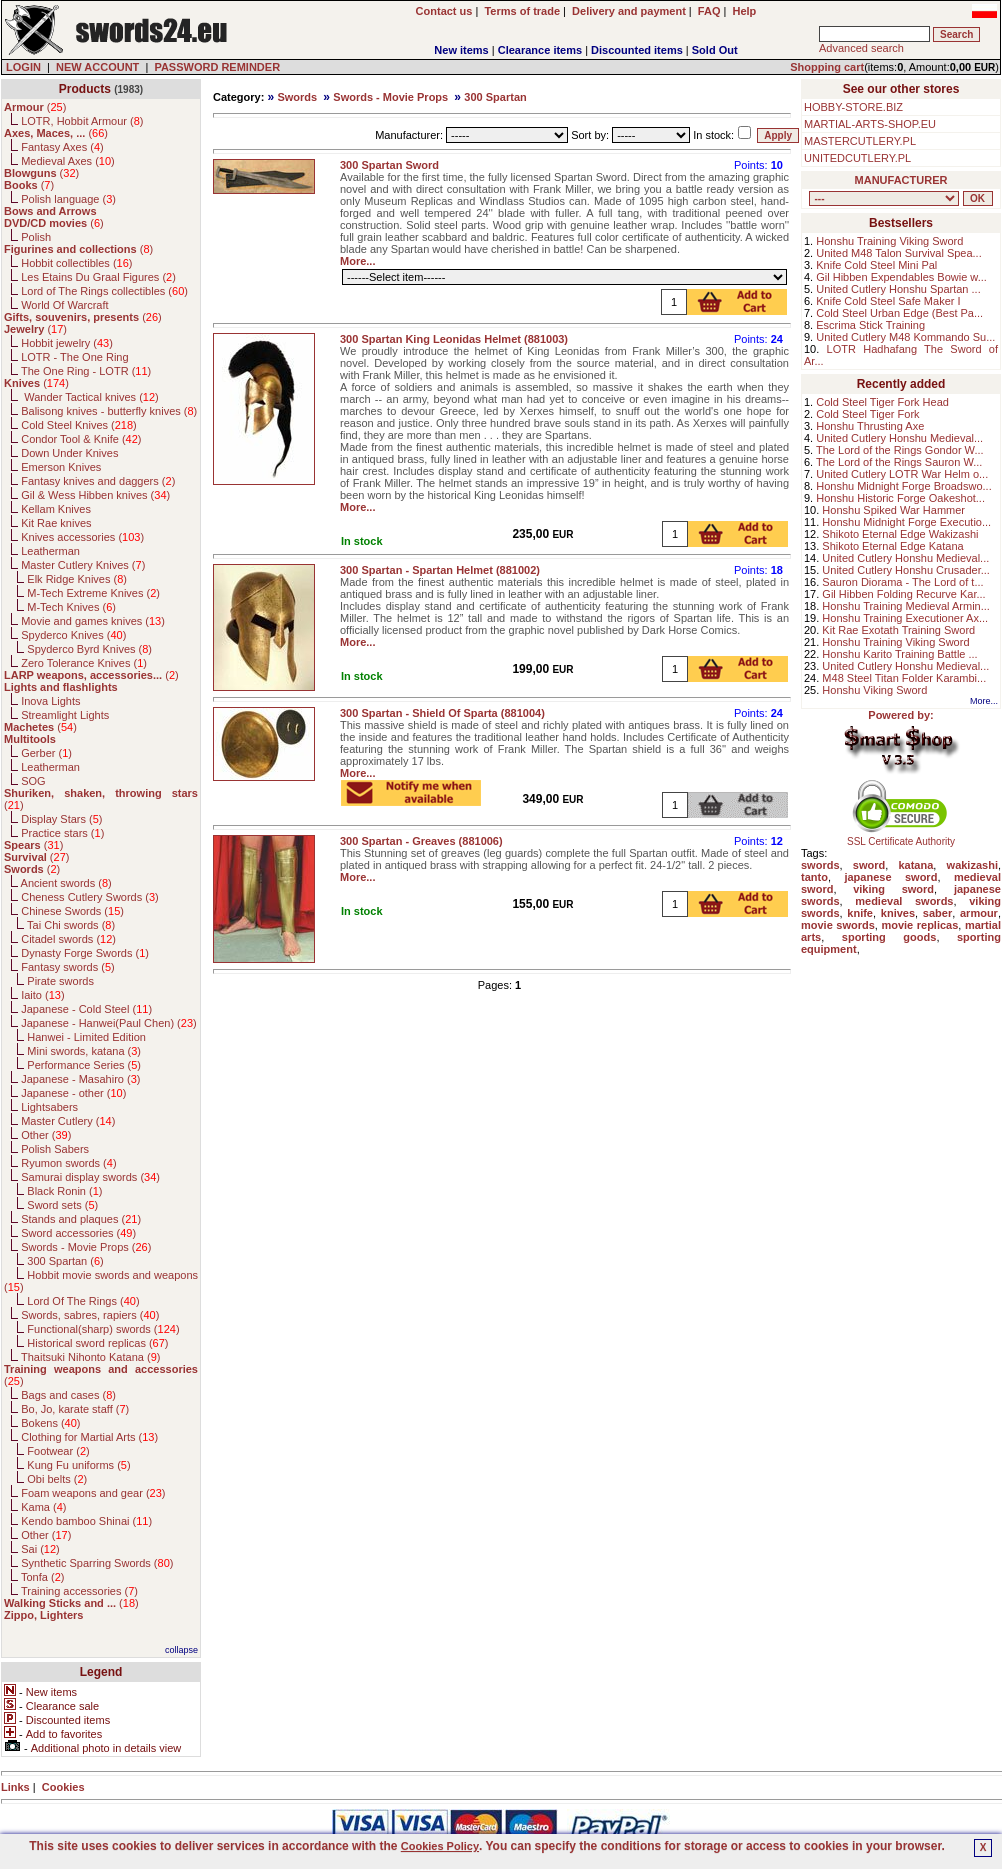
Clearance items (540, 50)
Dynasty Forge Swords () (85, 953)
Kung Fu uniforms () (78, 1465)
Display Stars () (61, 819)
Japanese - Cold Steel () (86, 1009)
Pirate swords (60, 981)
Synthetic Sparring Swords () (97, 1563)
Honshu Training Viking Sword (889, 241)
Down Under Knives (69, 453)
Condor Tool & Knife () (81, 439)
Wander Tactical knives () (90, 397)
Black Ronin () (64, 1191)
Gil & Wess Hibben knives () (95, 495)
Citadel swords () (68, 939)
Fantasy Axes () (62, 147)
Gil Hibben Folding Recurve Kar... (903, 594)
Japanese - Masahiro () (80, 1079)
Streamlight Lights (65, 715)
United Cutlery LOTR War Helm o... (902, 474)
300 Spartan (495, 97)
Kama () (43, 1507)
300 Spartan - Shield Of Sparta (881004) (442, 713)
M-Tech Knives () (71, 607)
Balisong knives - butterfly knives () (109, 411)
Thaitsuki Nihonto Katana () (90, 1357)
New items (461, 50)
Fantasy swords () (68, 967)
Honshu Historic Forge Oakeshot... (900, 498)
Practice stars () (62, 833)
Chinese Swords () (72, 911)
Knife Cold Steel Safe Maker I (888, 301)
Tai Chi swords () (71, 925)
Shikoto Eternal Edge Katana (892, 546)
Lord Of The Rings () (83, 1301)
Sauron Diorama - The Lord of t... (902, 582)
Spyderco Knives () (73, 635)
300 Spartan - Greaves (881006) (421, 841)
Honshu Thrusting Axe (870, 426)
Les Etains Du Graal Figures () (98, 277)
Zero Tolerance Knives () (84, 663)
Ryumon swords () (68, 1163)
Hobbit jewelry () (67, 343)
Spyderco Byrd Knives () (89, 649)
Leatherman (50, 551)
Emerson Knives (61, 467)
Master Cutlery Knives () (83, 565)
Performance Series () (84, 1065)
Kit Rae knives (56, 523)
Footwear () (58, 1451)
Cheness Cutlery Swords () (90, 897)
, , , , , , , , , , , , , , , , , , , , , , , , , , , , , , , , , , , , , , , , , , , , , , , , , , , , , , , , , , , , (884, 198)
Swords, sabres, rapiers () (90, 1315)
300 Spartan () (65, 1261)
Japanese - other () (73, 1093)
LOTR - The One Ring (74, 357)
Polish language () (68, 199)
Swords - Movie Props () (86, 1247)
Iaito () (42, 995)
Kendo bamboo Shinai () (86, 1521)
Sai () (40, 1549)
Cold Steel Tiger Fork (867, 414)
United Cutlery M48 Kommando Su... (905, 337)
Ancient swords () (66, 883)
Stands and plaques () (81, 1219)
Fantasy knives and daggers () (98, 481)
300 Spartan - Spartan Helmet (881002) (440, 570)
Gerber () (46, 753)
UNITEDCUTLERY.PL (857, 158)
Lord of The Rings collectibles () (104, 291)
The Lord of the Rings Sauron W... (899, 462)
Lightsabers (49, 1107)
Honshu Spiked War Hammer (893, 510)
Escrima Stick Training (870, 325)
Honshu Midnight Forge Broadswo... (903, 486)
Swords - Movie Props (390, 97)
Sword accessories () (78, 1233)
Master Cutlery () (68, 1121)
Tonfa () (42, 1577)
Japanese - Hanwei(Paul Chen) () (109, 1023)
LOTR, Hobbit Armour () (82, 121)
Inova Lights (50, 701)
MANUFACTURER (901, 180)
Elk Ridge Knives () (77, 579)
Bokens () (50, 1423)
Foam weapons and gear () (93, 1493)
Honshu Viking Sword (874, 690)
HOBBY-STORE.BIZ (853, 107)
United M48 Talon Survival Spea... (899, 253)
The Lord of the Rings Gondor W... (900, 450)
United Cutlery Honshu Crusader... (906, 570)
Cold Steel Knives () (79, 425)
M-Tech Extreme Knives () (93, 593)
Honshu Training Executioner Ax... (905, 618)
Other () (46, 1135)
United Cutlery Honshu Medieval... (899, 438)
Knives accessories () (82, 537)
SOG (33, 781)
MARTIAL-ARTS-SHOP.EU (870, 124)
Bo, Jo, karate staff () (75, 1409)
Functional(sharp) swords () (103, 1329)
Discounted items (637, 50)
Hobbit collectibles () (76, 263)
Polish (36, 237)
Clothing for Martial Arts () (89, 1437)
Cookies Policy (440, 1846)
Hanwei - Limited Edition (86, 1037)
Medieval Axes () (68, 161)
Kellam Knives (56, 509)
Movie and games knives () (93, 621)
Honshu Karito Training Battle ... (899, 654)
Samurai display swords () (90, 1177)
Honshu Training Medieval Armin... (906, 606)
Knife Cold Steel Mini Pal (876, 265)
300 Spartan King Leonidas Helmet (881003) (454, 339)
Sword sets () (62, 1205)
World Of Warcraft (64, 305)
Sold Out (715, 50)
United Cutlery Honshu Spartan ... (898, 289)
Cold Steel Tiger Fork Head (882, 402)
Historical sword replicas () (97, 1343)
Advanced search (861, 48)
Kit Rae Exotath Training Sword (898, 630)
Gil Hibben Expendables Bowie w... (901, 277)
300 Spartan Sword (389, 165)
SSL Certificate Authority (901, 837)
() (35, 107)
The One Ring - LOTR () (86, 371)
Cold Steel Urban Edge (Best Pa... (899, 313)
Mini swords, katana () (84, 1051)
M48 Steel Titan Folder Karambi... (904, 678)
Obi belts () (57, 1479)
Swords (297, 97)
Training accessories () (79, 1591)
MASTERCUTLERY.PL (860, 141)
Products (85, 89)
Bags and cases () (68, 1395)
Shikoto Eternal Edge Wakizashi (900, 534)
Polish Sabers (55, 1149)
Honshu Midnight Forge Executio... (906, 522)
